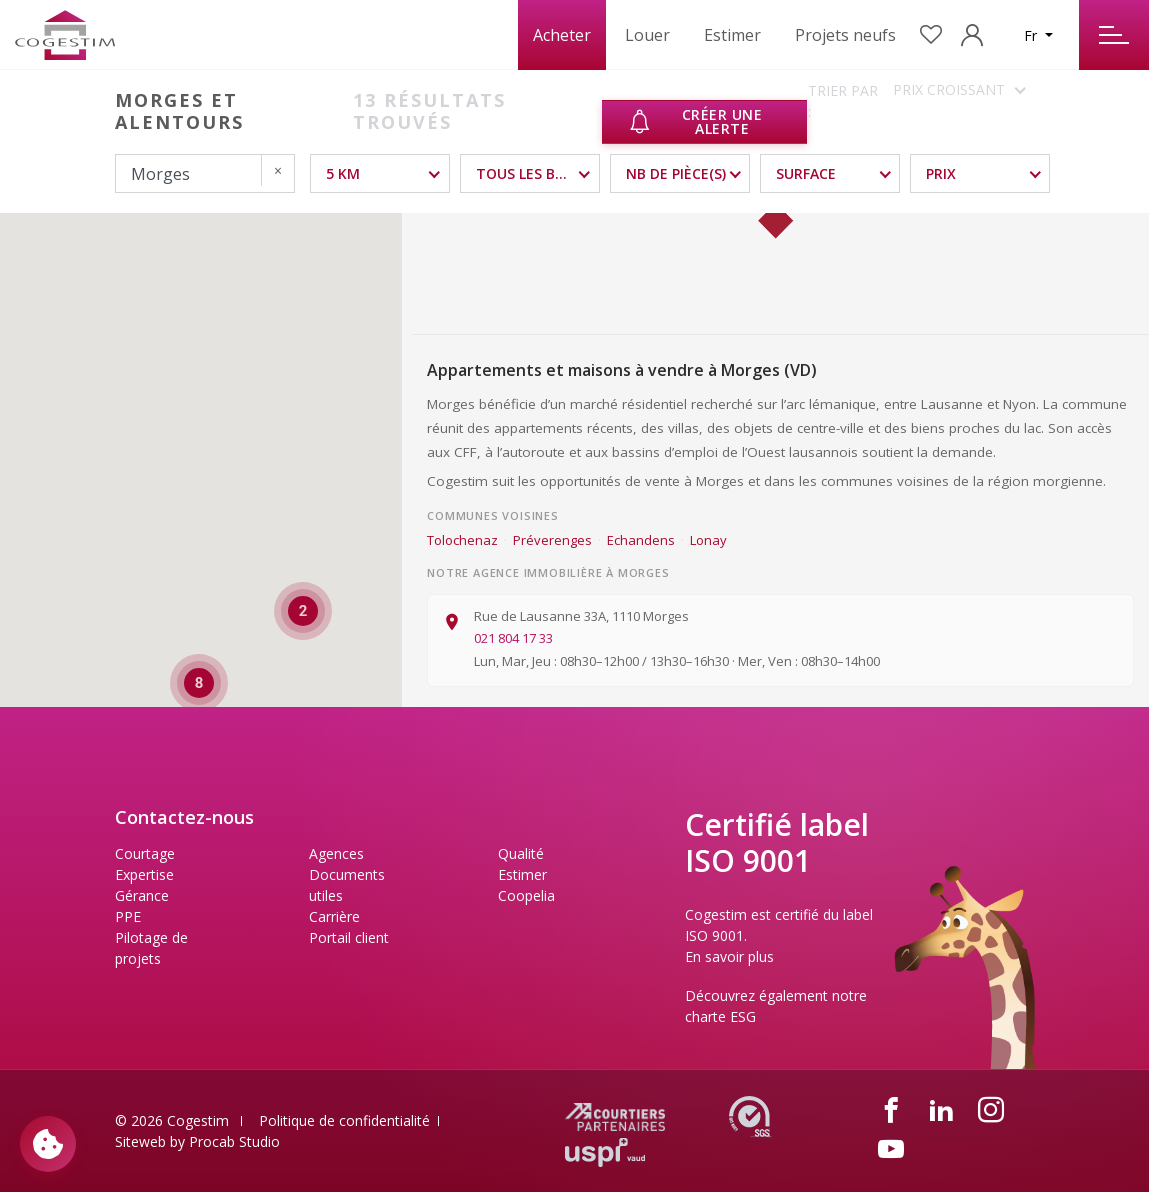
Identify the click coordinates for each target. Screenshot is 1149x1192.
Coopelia (526, 895)
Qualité (521, 853)
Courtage (145, 853)
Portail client (349, 937)
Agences (336, 853)
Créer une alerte (695, 121)
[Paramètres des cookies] (48, 1144)
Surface (806, 173)
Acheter (562, 35)
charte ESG (720, 1016)
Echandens (641, 540)
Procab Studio (234, 1141)
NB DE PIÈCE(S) (676, 173)
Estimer (732, 35)
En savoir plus (729, 956)
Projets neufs (845, 35)
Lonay (708, 540)
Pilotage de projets (151, 948)
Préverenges (552, 540)
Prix (941, 173)
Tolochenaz (462, 540)
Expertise (144, 874)
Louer (647, 35)
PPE (128, 916)
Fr (1032, 35)
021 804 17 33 (513, 638)
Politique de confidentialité (344, 1120)
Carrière (334, 916)
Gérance (142, 895)
